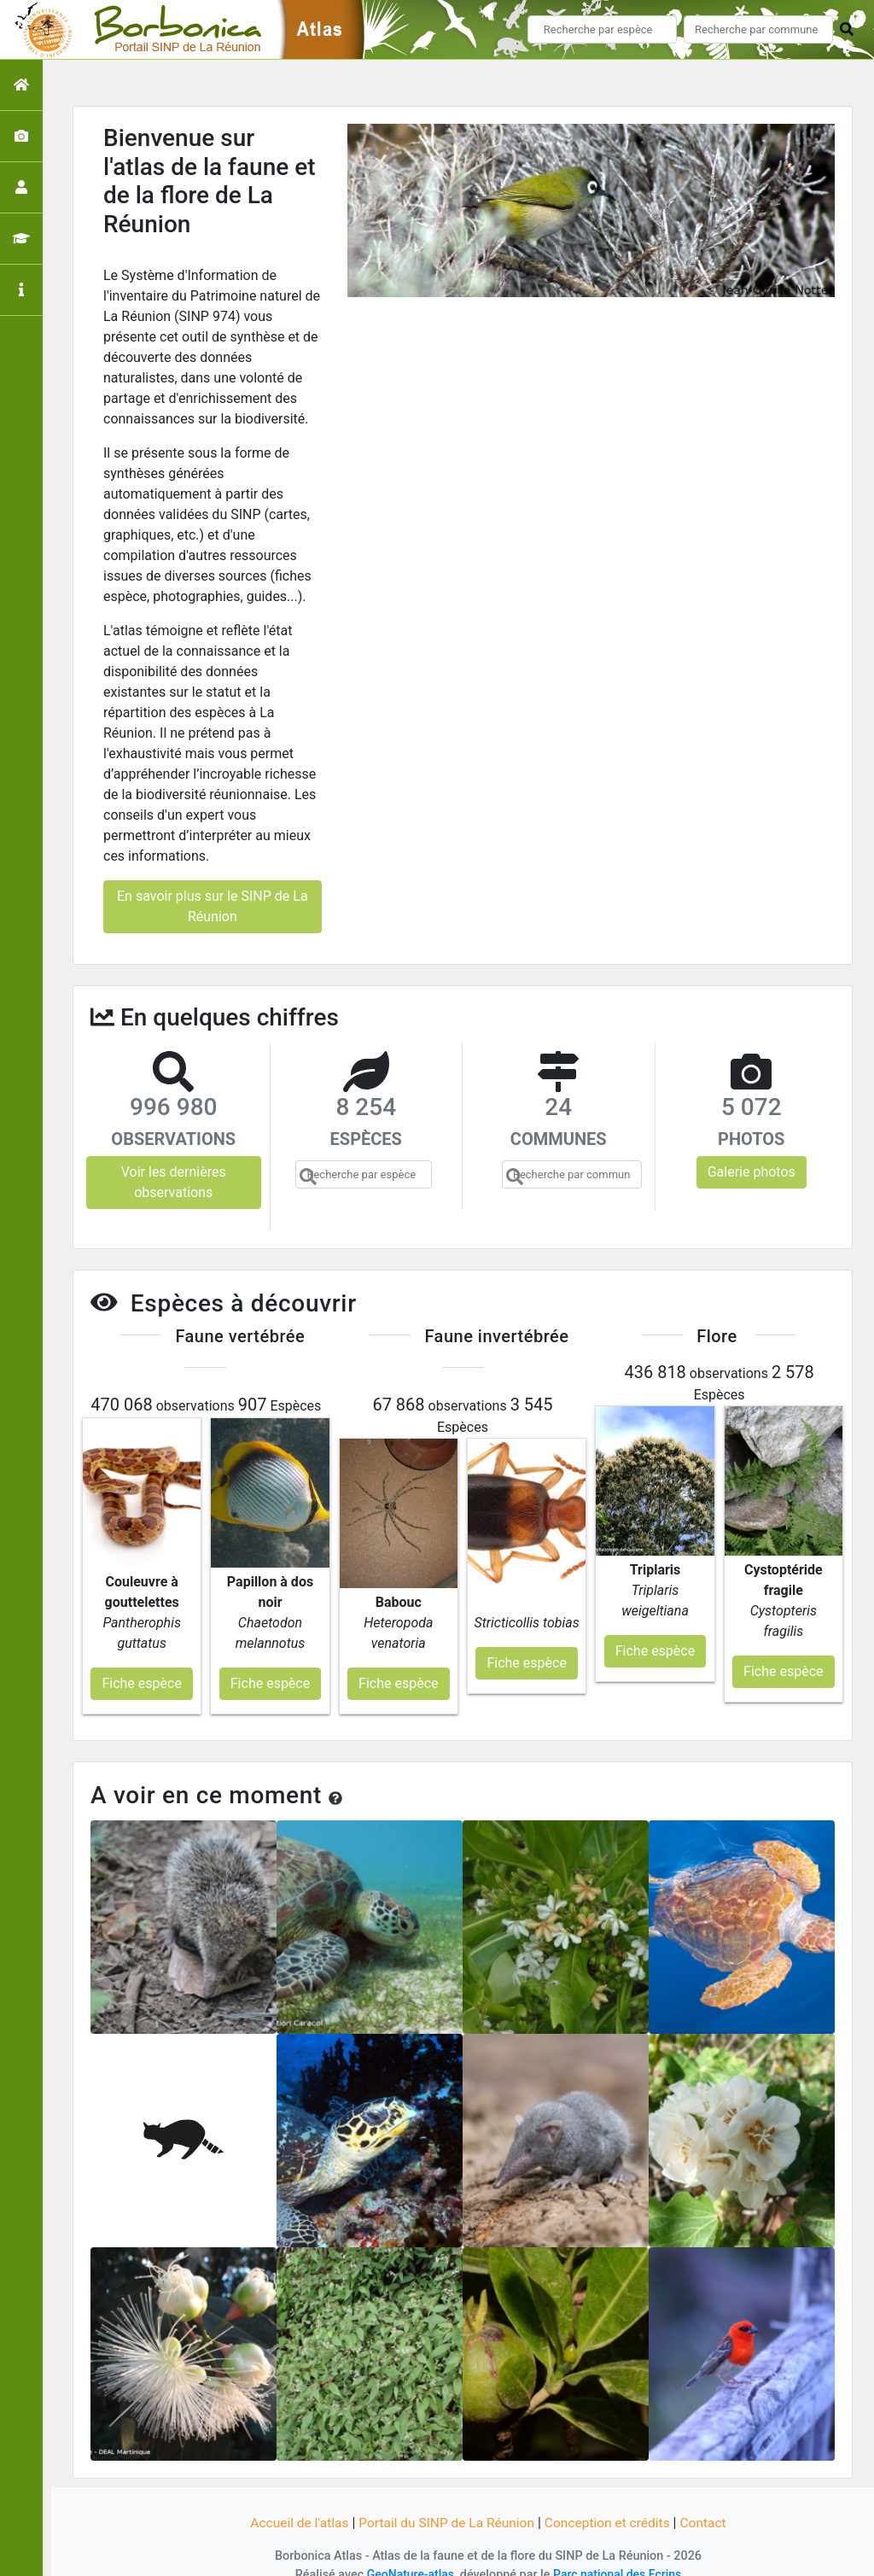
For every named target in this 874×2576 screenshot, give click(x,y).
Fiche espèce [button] (141, 1662)
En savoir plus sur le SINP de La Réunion (212, 906)
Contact (709, 2501)
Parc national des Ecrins (618, 2552)
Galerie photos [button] (751, 1172)
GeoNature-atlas (408, 2552)
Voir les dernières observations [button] (173, 1182)
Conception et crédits (611, 2501)
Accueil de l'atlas (294, 2501)
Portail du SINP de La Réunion (445, 2501)
